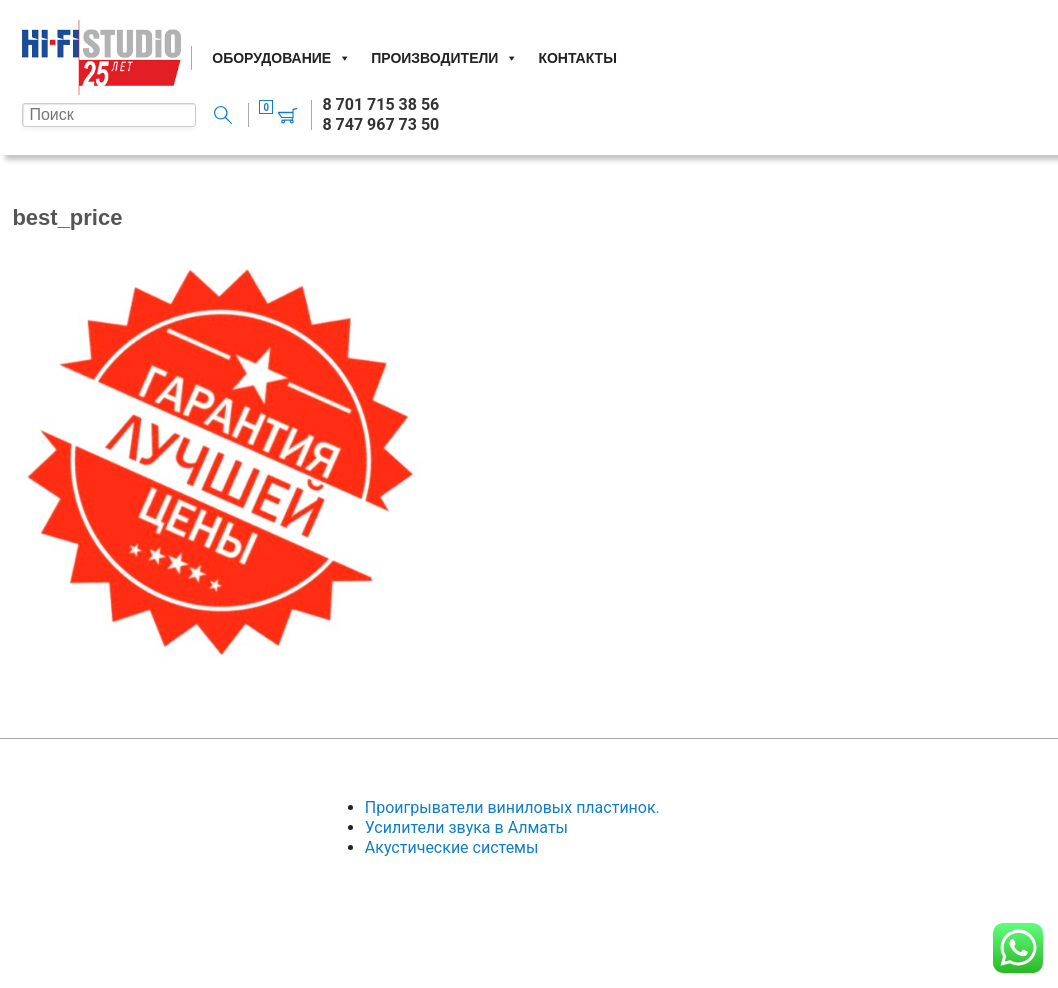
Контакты (577, 58)
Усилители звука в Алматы (466, 827)
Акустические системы (452, 847)
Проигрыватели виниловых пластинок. (512, 807)
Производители (444, 58)
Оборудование (281, 58)
